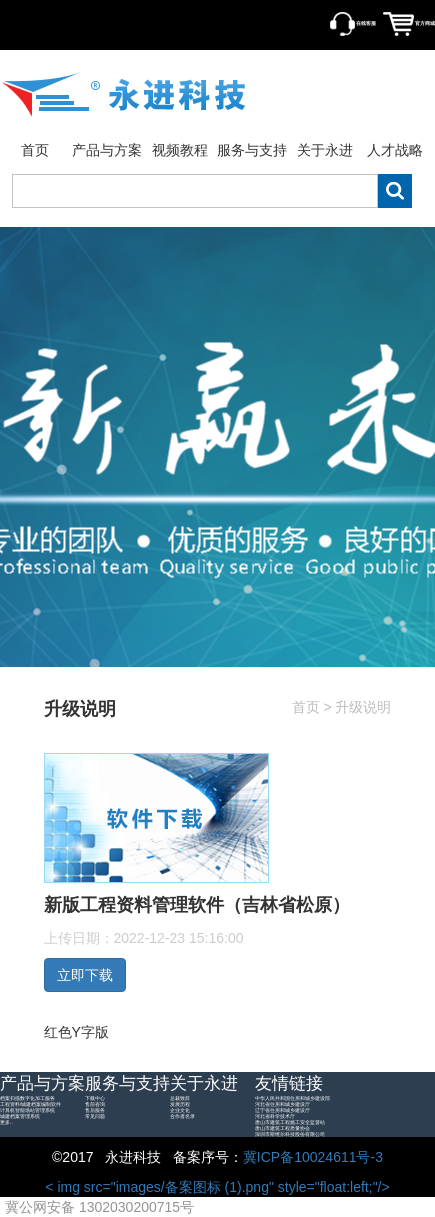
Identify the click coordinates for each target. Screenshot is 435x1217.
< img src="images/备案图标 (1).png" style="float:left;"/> (197, 1188)
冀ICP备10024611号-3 (313, 1157)
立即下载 (85, 975)
